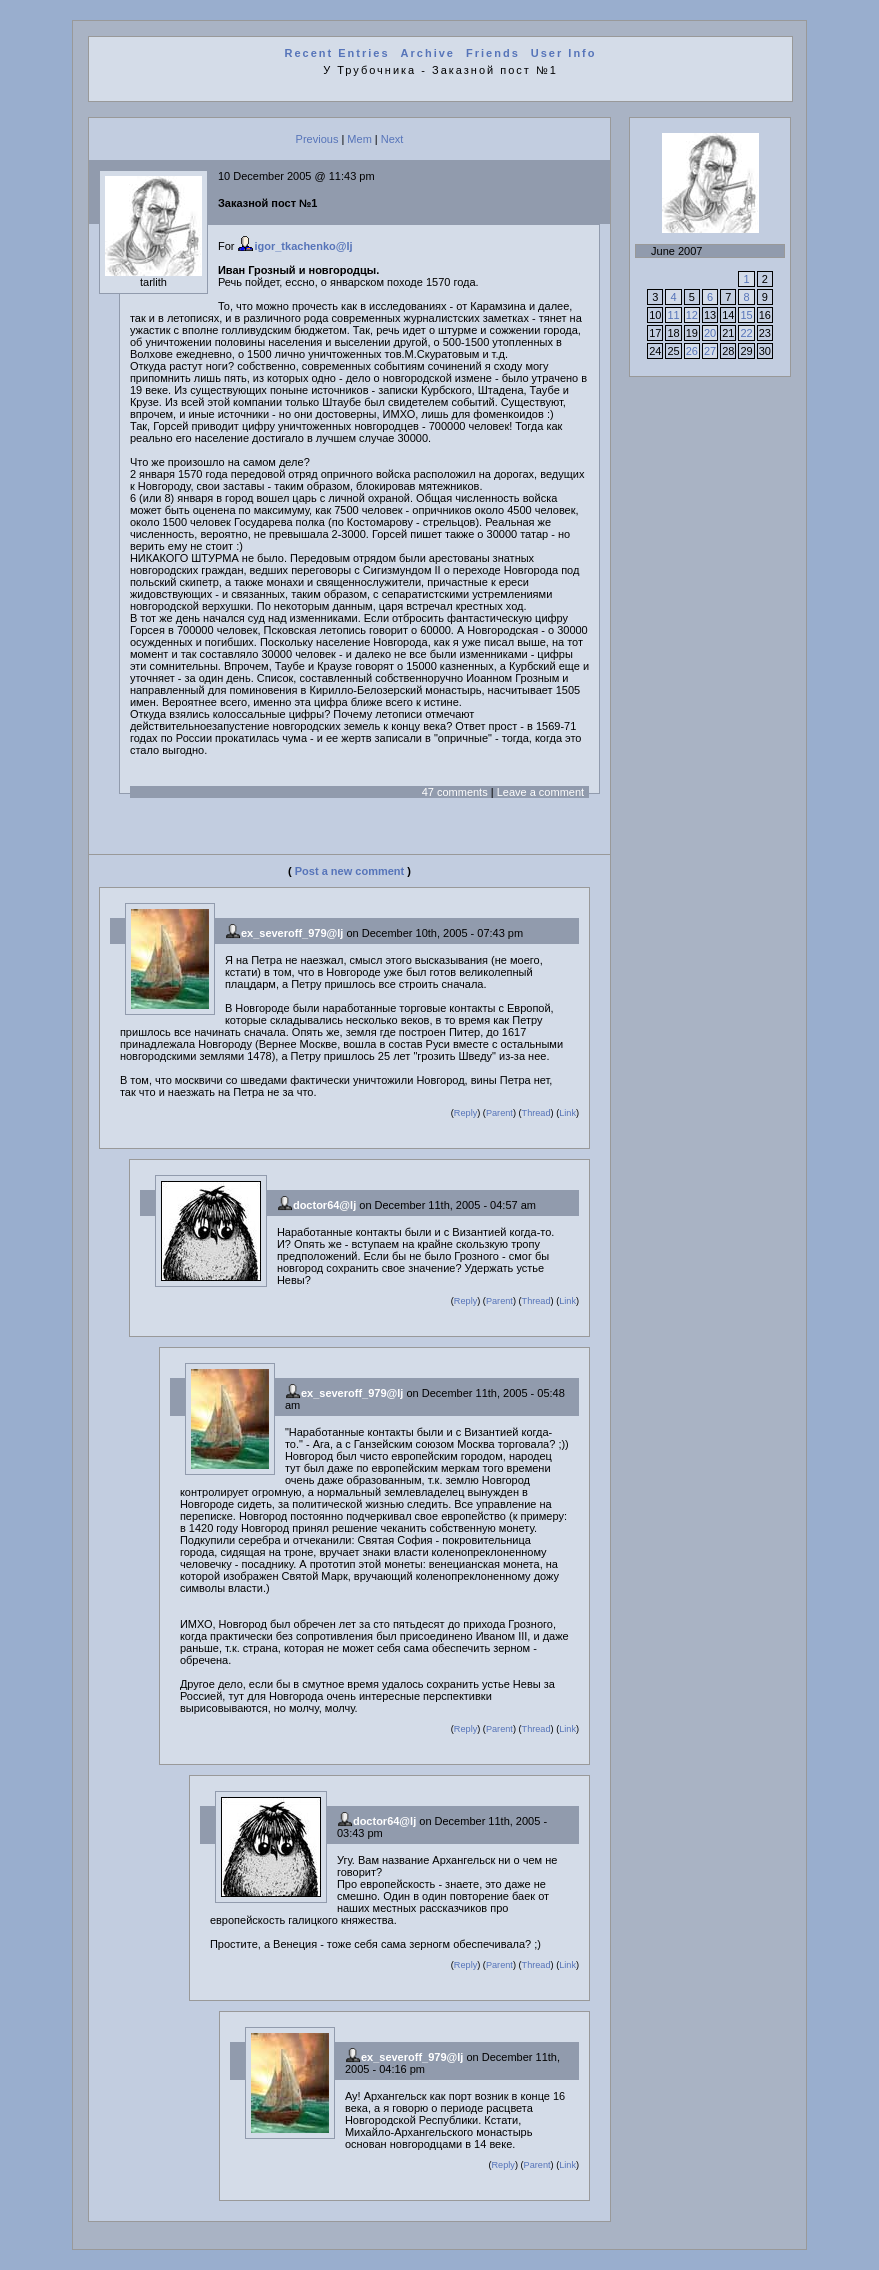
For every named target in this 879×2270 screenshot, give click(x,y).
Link (567, 1113)
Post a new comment (349, 871)
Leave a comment (540, 792)
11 (673, 315)
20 (710, 333)
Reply (465, 1113)
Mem (359, 139)
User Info (564, 53)
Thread (536, 1113)
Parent (499, 1113)
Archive (428, 53)
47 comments (455, 792)
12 (692, 315)
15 (746, 315)
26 (692, 351)
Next (392, 139)
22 (746, 333)
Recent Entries (337, 53)
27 (710, 351)
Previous (317, 139)
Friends (493, 53)
